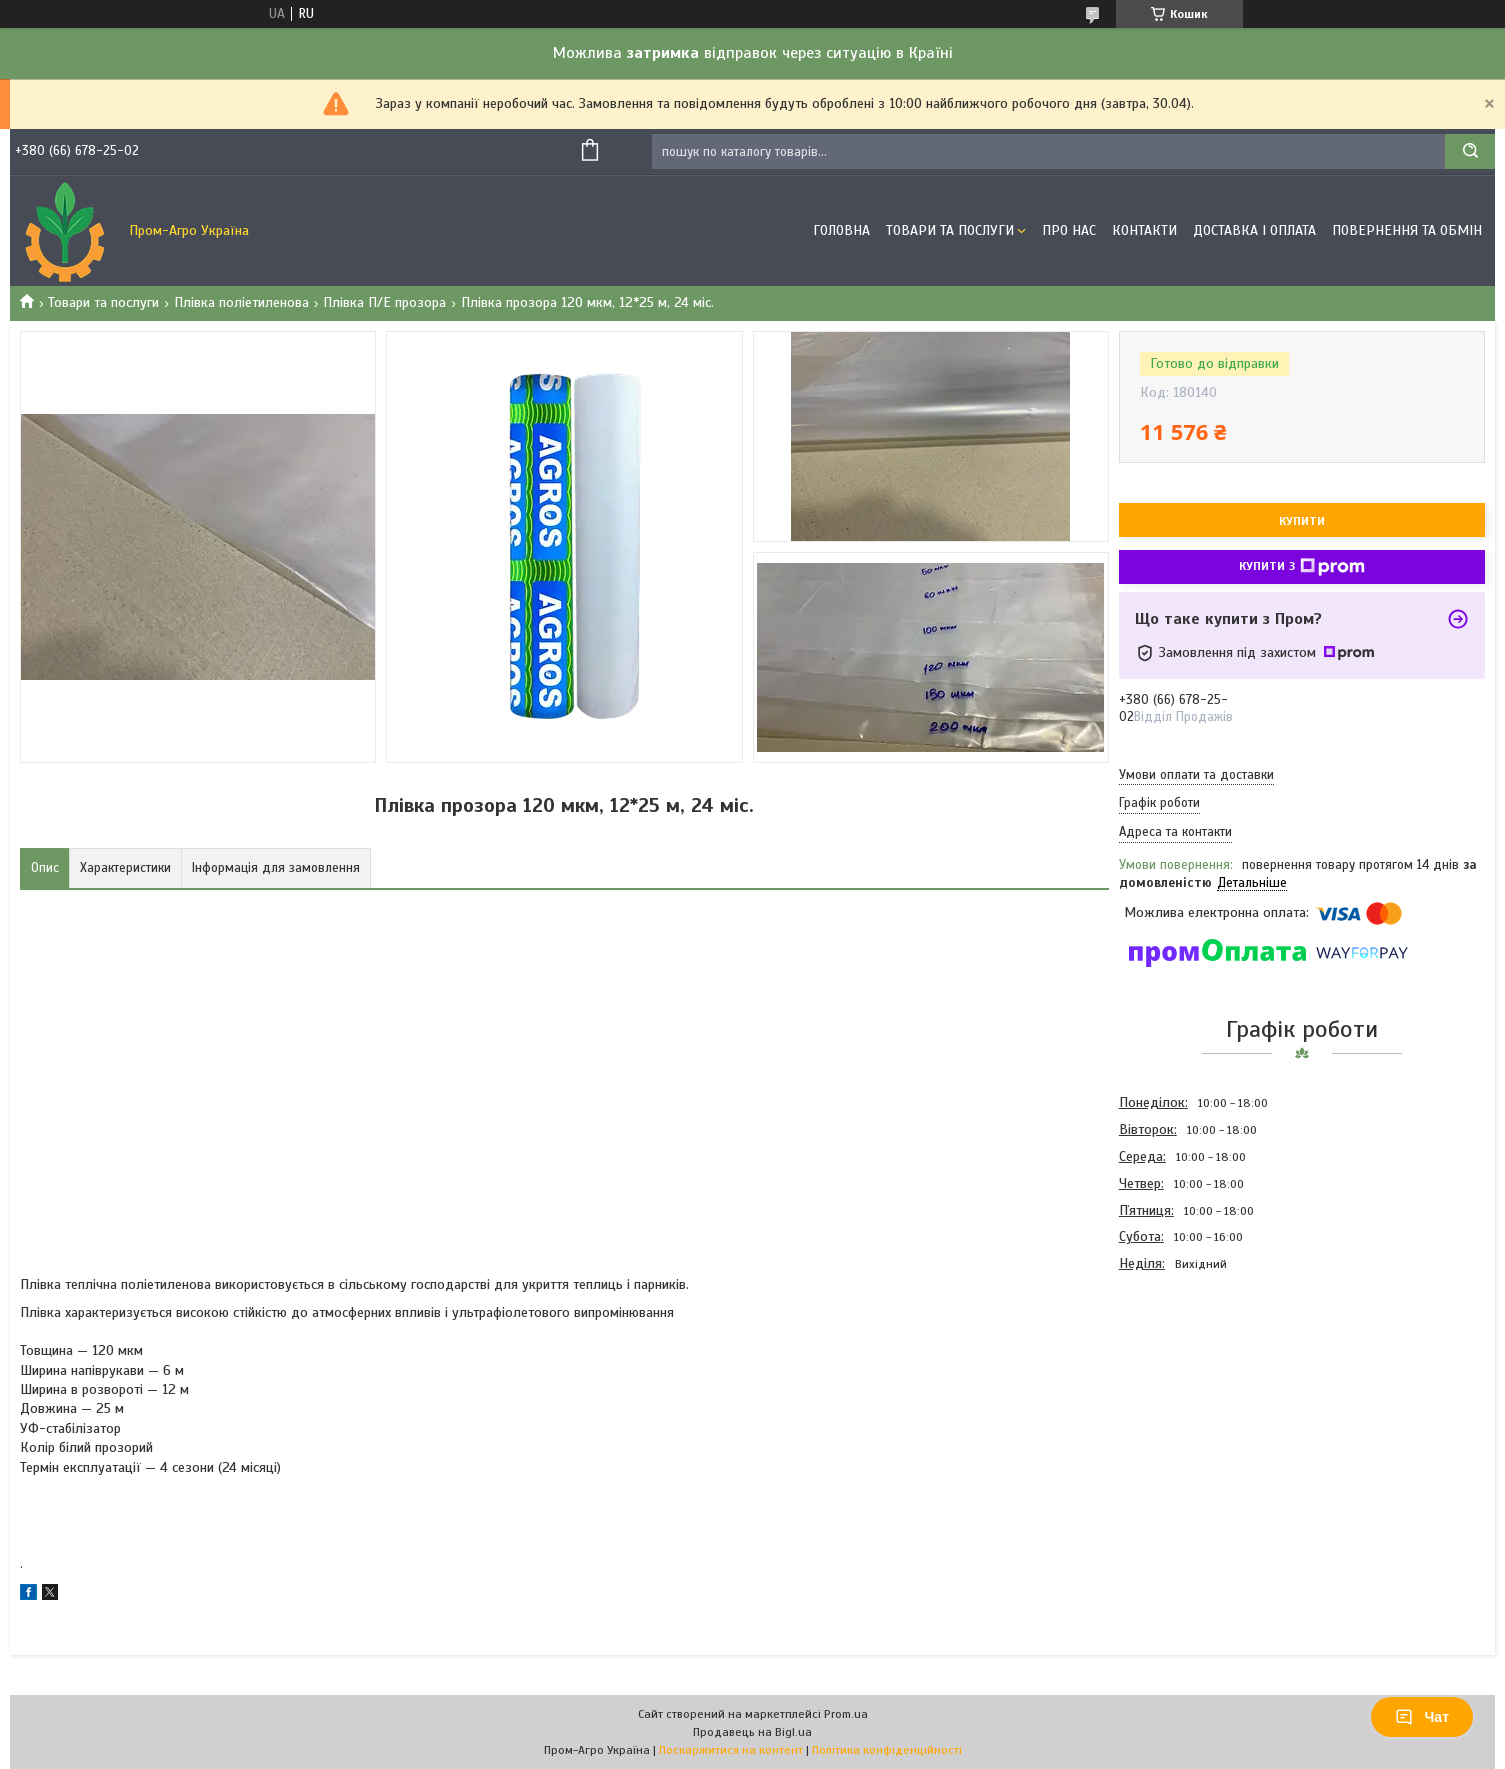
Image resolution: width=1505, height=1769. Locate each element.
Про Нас (1069, 230)
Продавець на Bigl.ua (752, 1732)
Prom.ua (846, 1714)
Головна (841, 230)
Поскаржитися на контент (731, 1750)
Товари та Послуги (950, 230)
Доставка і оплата (1254, 230)
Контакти (1144, 230)
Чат (1422, 1717)
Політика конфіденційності (887, 1750)
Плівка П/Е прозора (384, 302)
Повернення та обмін (1407, 230)
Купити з (1302, 567)
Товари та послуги (103, 302)
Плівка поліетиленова (241, 302)
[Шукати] (1470, 151)
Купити (1302, 521)
